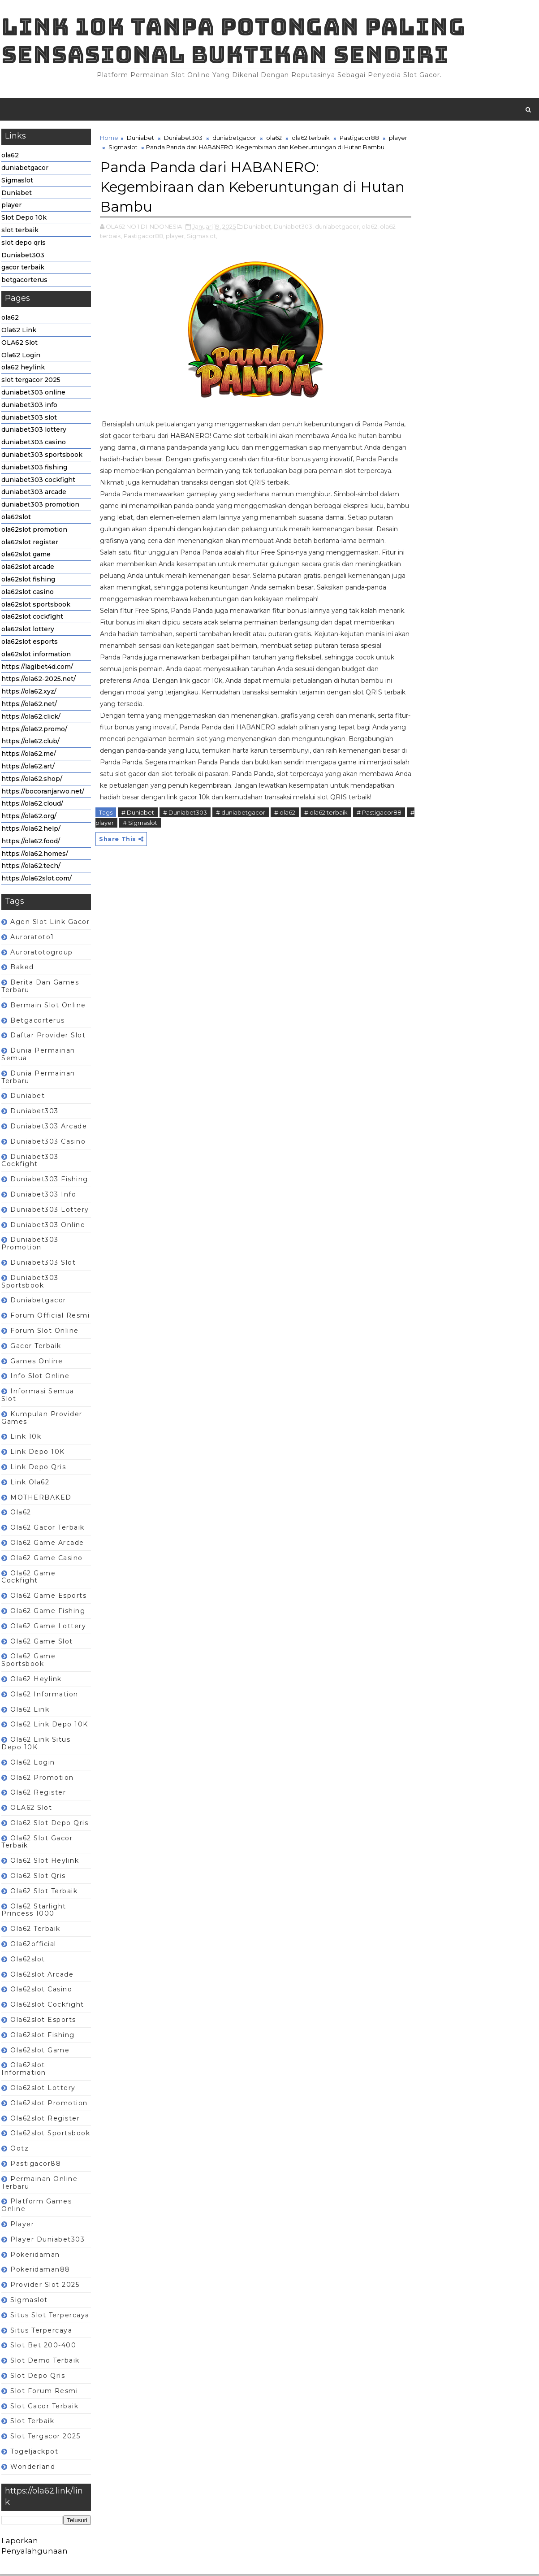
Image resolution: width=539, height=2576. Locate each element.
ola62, (369, 237)
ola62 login (32, 1764)
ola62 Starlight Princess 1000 (33, 1912)
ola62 (9, 157)
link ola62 (29, 1484)
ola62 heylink (22, 369)
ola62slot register (29, 544)
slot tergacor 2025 (30, 382)
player (11, 207)
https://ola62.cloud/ (32, 806)
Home (108, 139)
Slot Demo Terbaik (44, 2362)
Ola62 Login (20, 357)
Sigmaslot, (201, 247)
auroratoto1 (32, 939)
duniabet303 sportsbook (41, 456)
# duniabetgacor (240, 858)
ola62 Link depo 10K (49, 1726)
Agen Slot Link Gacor (49, 923)
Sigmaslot (17, 182)
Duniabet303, (293, 237)
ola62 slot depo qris (49, 1825)
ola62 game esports (48, 1597)
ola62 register (37, 1795)
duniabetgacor (24, 169)
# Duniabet (137, 858)
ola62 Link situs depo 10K (35, 1745)
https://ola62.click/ (30, 718)
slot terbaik (19, 232)
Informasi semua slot (37, 1397)
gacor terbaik (22, 269)
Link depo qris (37, 1469)
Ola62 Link (18, 332)
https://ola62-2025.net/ (38, 681)
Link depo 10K (37, 1453)
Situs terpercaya (41, 2332)
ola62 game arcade (47, 1544)
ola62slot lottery (27, 631)
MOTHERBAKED (40, 1499)
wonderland (32, 2468)
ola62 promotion (41, 1779)
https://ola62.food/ (30, 843)
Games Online (36, 1363)
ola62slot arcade (27, 568)
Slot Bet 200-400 (43, 2347)
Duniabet (16, 195)
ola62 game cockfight (28, 1579)
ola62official (33, 1946)
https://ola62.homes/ (34, 855)
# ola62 (284, 858)
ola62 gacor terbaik (47, 1529)
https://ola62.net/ (28, 706)
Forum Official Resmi (49, 1317)
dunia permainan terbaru (38, 1079)
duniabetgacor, (337, 237)
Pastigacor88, (143, 247)
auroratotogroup (41, 954)
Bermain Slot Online (48, 1007)
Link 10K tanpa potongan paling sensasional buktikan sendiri (233, 41)
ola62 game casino (46, 1560)
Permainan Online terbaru (39, 2184)
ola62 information (44, 1696)
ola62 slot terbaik (43, 1893)
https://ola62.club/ (30, 743)
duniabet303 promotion (40, 506)
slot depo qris (23, 244)
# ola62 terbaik (325, 858)
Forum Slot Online (44, 1332)
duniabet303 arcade (33, 494)
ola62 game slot (41, 1643)
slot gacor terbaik (44, 2408)
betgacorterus (24, 282)
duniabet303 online (33, 394)
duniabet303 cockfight (38, 481)
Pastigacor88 (35, 2165)
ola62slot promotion (34, 531)
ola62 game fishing (47, 1613)
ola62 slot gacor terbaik (36, 1844)
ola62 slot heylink (44, 1863)
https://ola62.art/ (27, 768)
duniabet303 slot (28, 419)
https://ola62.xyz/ (28, 693)
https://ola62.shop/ (31, 780)
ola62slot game (25, 556)
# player (155, 868)
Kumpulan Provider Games (41, 1419)
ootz (19, 2150)
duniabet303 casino (33, 444)
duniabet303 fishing (34, 469)
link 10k (25, 1439)
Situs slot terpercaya (49, 2317)
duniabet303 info (29, 407)
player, (175, 247)
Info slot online (39, 1378)
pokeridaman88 (40, 2272)
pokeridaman (35, 2256)
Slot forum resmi (44, 2393)
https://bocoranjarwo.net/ (42, 793)
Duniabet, (257, 237)
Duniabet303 (22, 257)
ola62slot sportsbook (35, 606)
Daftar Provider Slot (47, 1037)
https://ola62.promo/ (34, 731)
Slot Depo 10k (23, 220)
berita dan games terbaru (39, 988)
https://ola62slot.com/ (36, 880)
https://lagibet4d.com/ (37, 668)
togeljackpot (34, 2453)
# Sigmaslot (193, 868)
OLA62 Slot (19, 344)
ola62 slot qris (37, 1877)
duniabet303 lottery (33, 432)
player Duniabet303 (47, 2241)
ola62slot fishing (28, 581)
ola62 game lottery (48, 1628)
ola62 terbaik (35, 1931)
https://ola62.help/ (30, 830)
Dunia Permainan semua (38, 1056)
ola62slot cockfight (32, 619)
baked (22, 969)
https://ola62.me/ (28, 755)
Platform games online (36, 2207)
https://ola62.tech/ (30, 868)
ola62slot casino (27, 594)
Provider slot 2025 (44, 2286)
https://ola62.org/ (28, 818)
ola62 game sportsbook (28, 1662)
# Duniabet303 (185, 858)
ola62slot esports (29, 643)
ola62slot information (35, 656)
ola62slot (15, 519)
